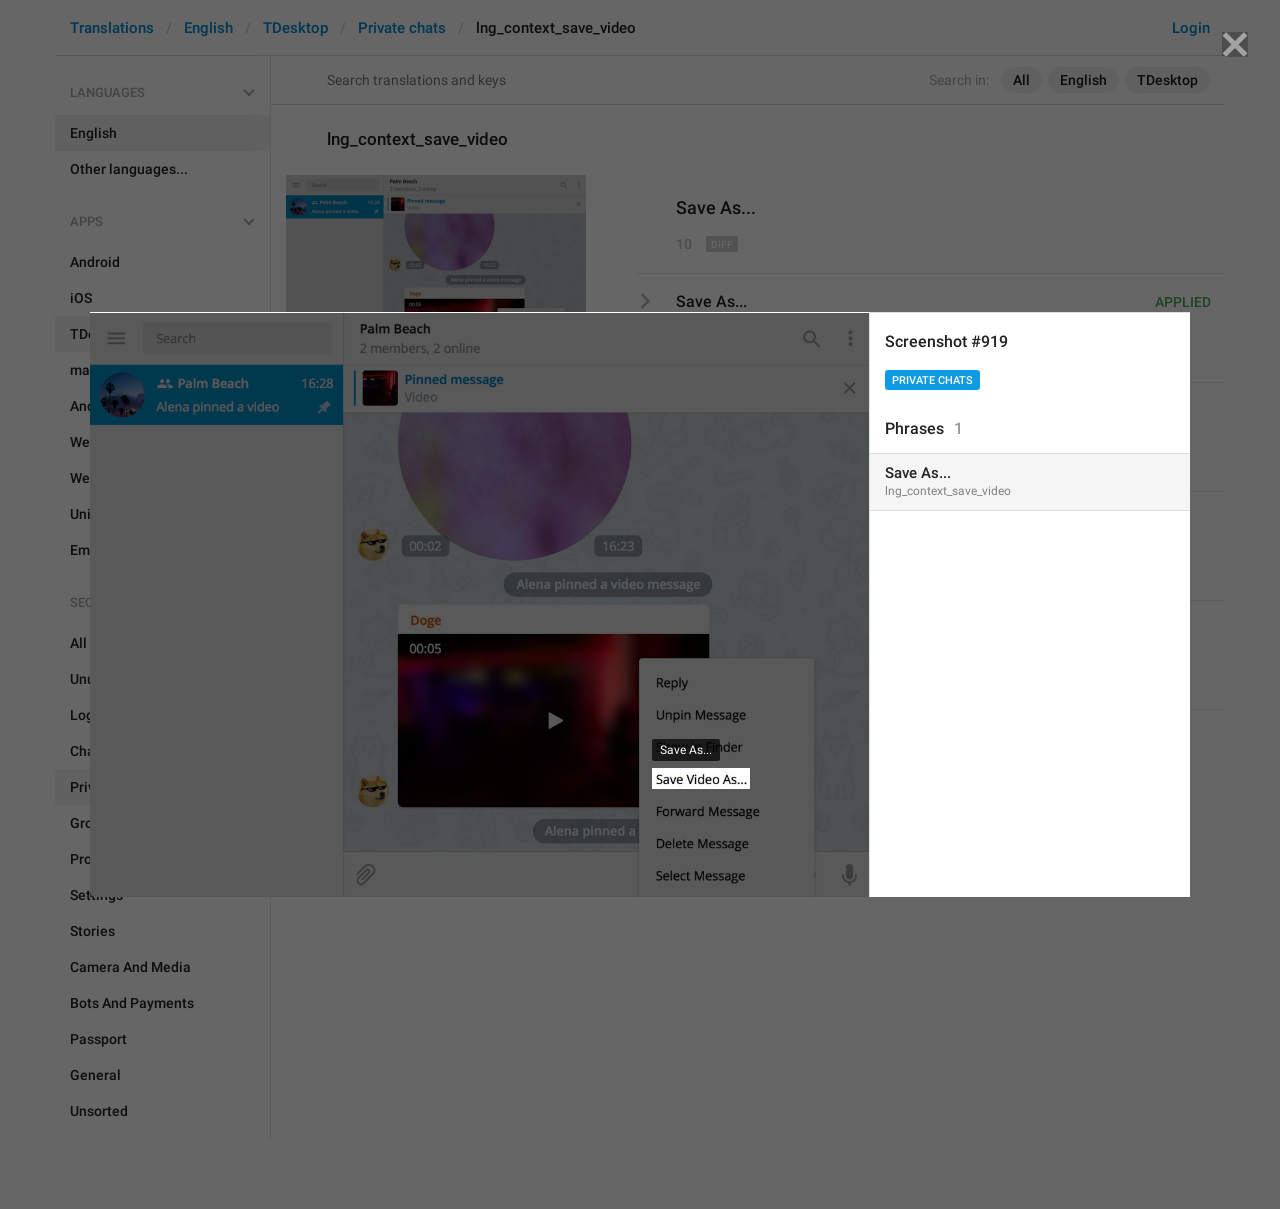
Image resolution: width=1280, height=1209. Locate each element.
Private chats (932, 380)
